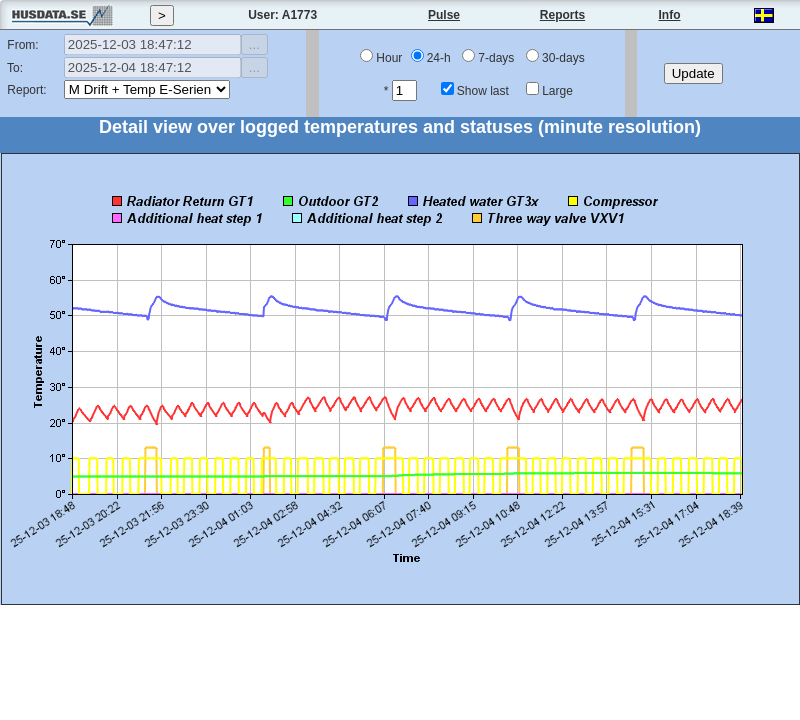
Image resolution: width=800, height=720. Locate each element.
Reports (562, 15)
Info (670, 15)
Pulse (444, 15)
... (254, 44)
